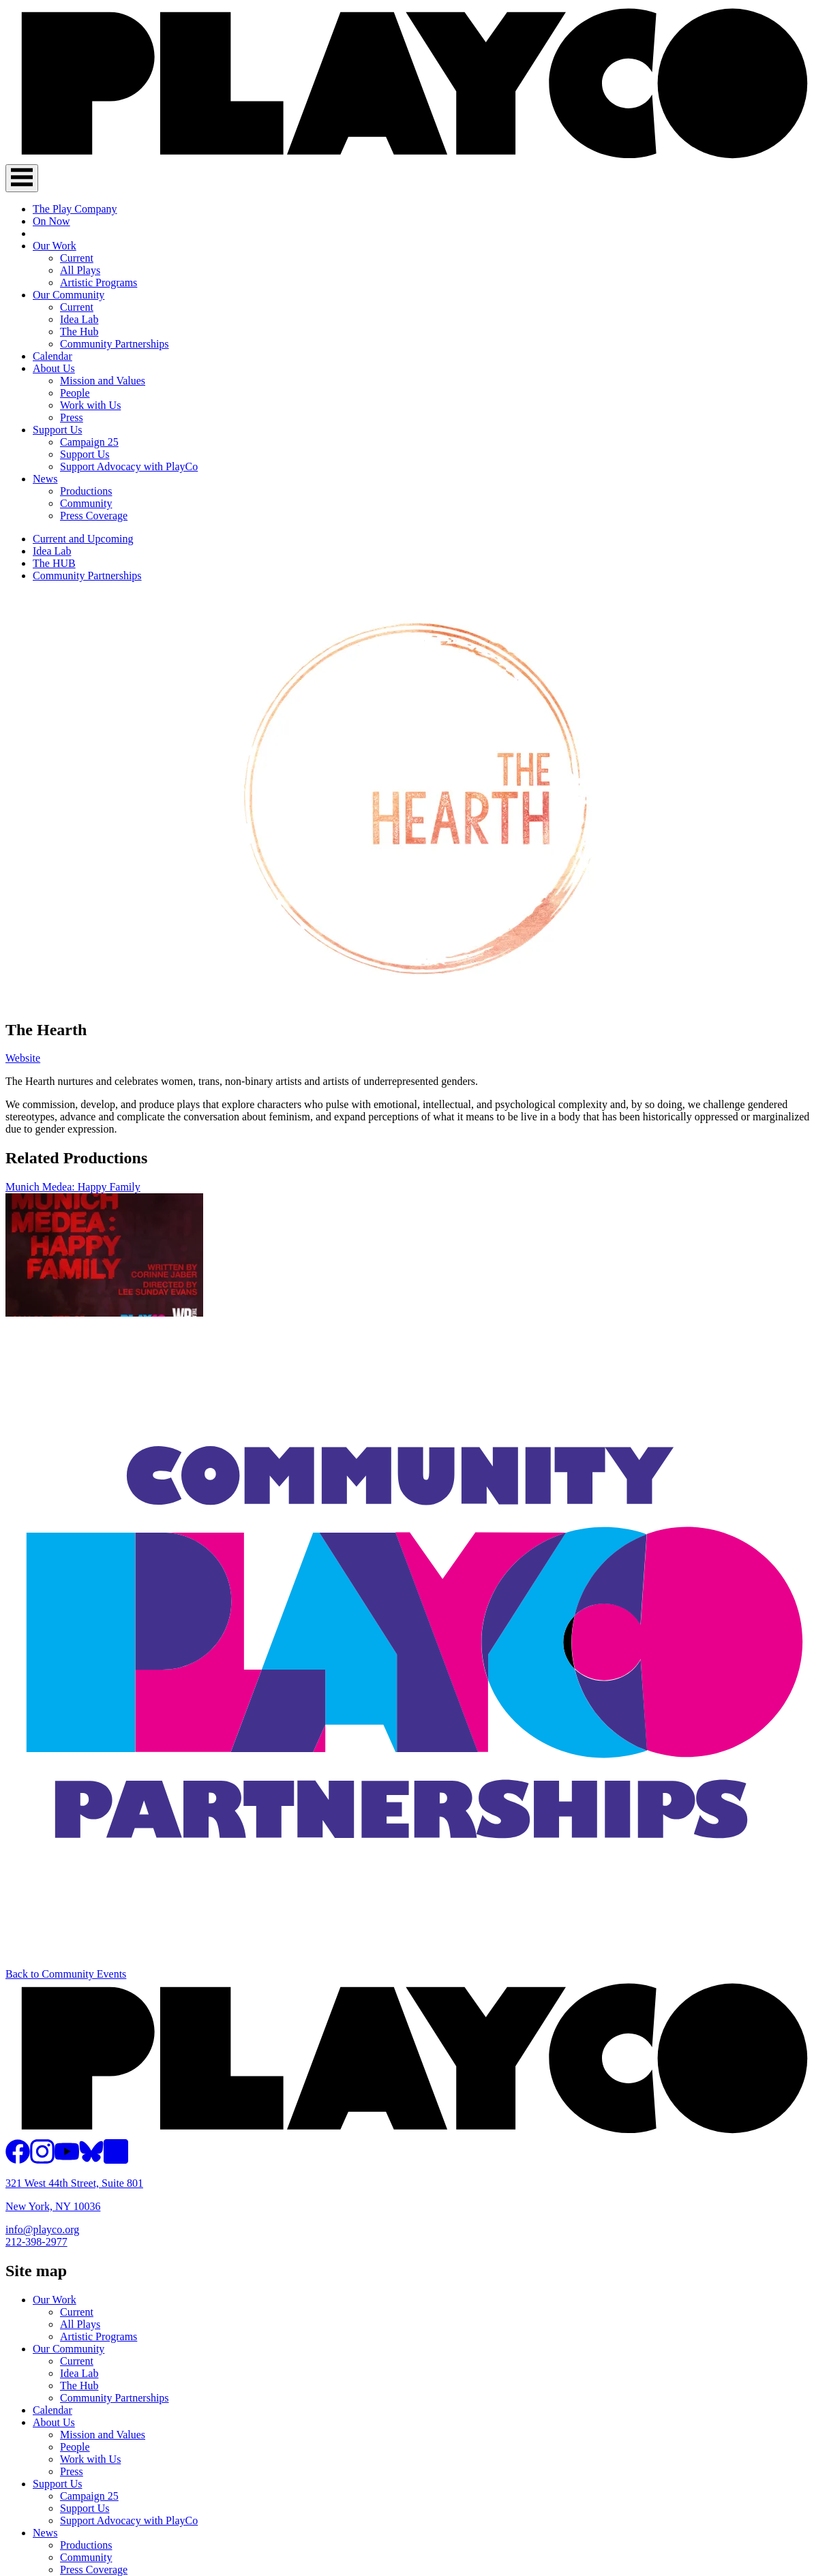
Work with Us (90, 405)
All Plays (80, 270)
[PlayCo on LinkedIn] (116, 2160)
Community (86, 503)
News (45, 479)
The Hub (79, 331)
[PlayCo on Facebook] (17, 2160)
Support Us (57, 429)
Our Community (68, 295)
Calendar (52, 356)
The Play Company (75, 209)
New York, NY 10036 (52, 2206)
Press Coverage (93, 515)
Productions (86, 491)
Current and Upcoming (83, 539)
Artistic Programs (98, 282)
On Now (51, 221)
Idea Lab (79, 319)
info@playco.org (42, 2229)
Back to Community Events (65, 1974)
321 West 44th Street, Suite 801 (74, 2183)
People (75, 393)
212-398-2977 (36, 2242)
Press (71, 417)
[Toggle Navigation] (21, 178)
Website (22, 1058)
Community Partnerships (114, 344)
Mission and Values (102, 380)
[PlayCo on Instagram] (42, 2160)
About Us (54, 368)
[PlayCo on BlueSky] (91, 2160)
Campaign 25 (89, 442)
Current (76, 258)
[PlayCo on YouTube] (67, 2160)
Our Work (54, 245)
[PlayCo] (414, 158)
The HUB (54, 563)
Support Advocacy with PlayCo (129, 466)
